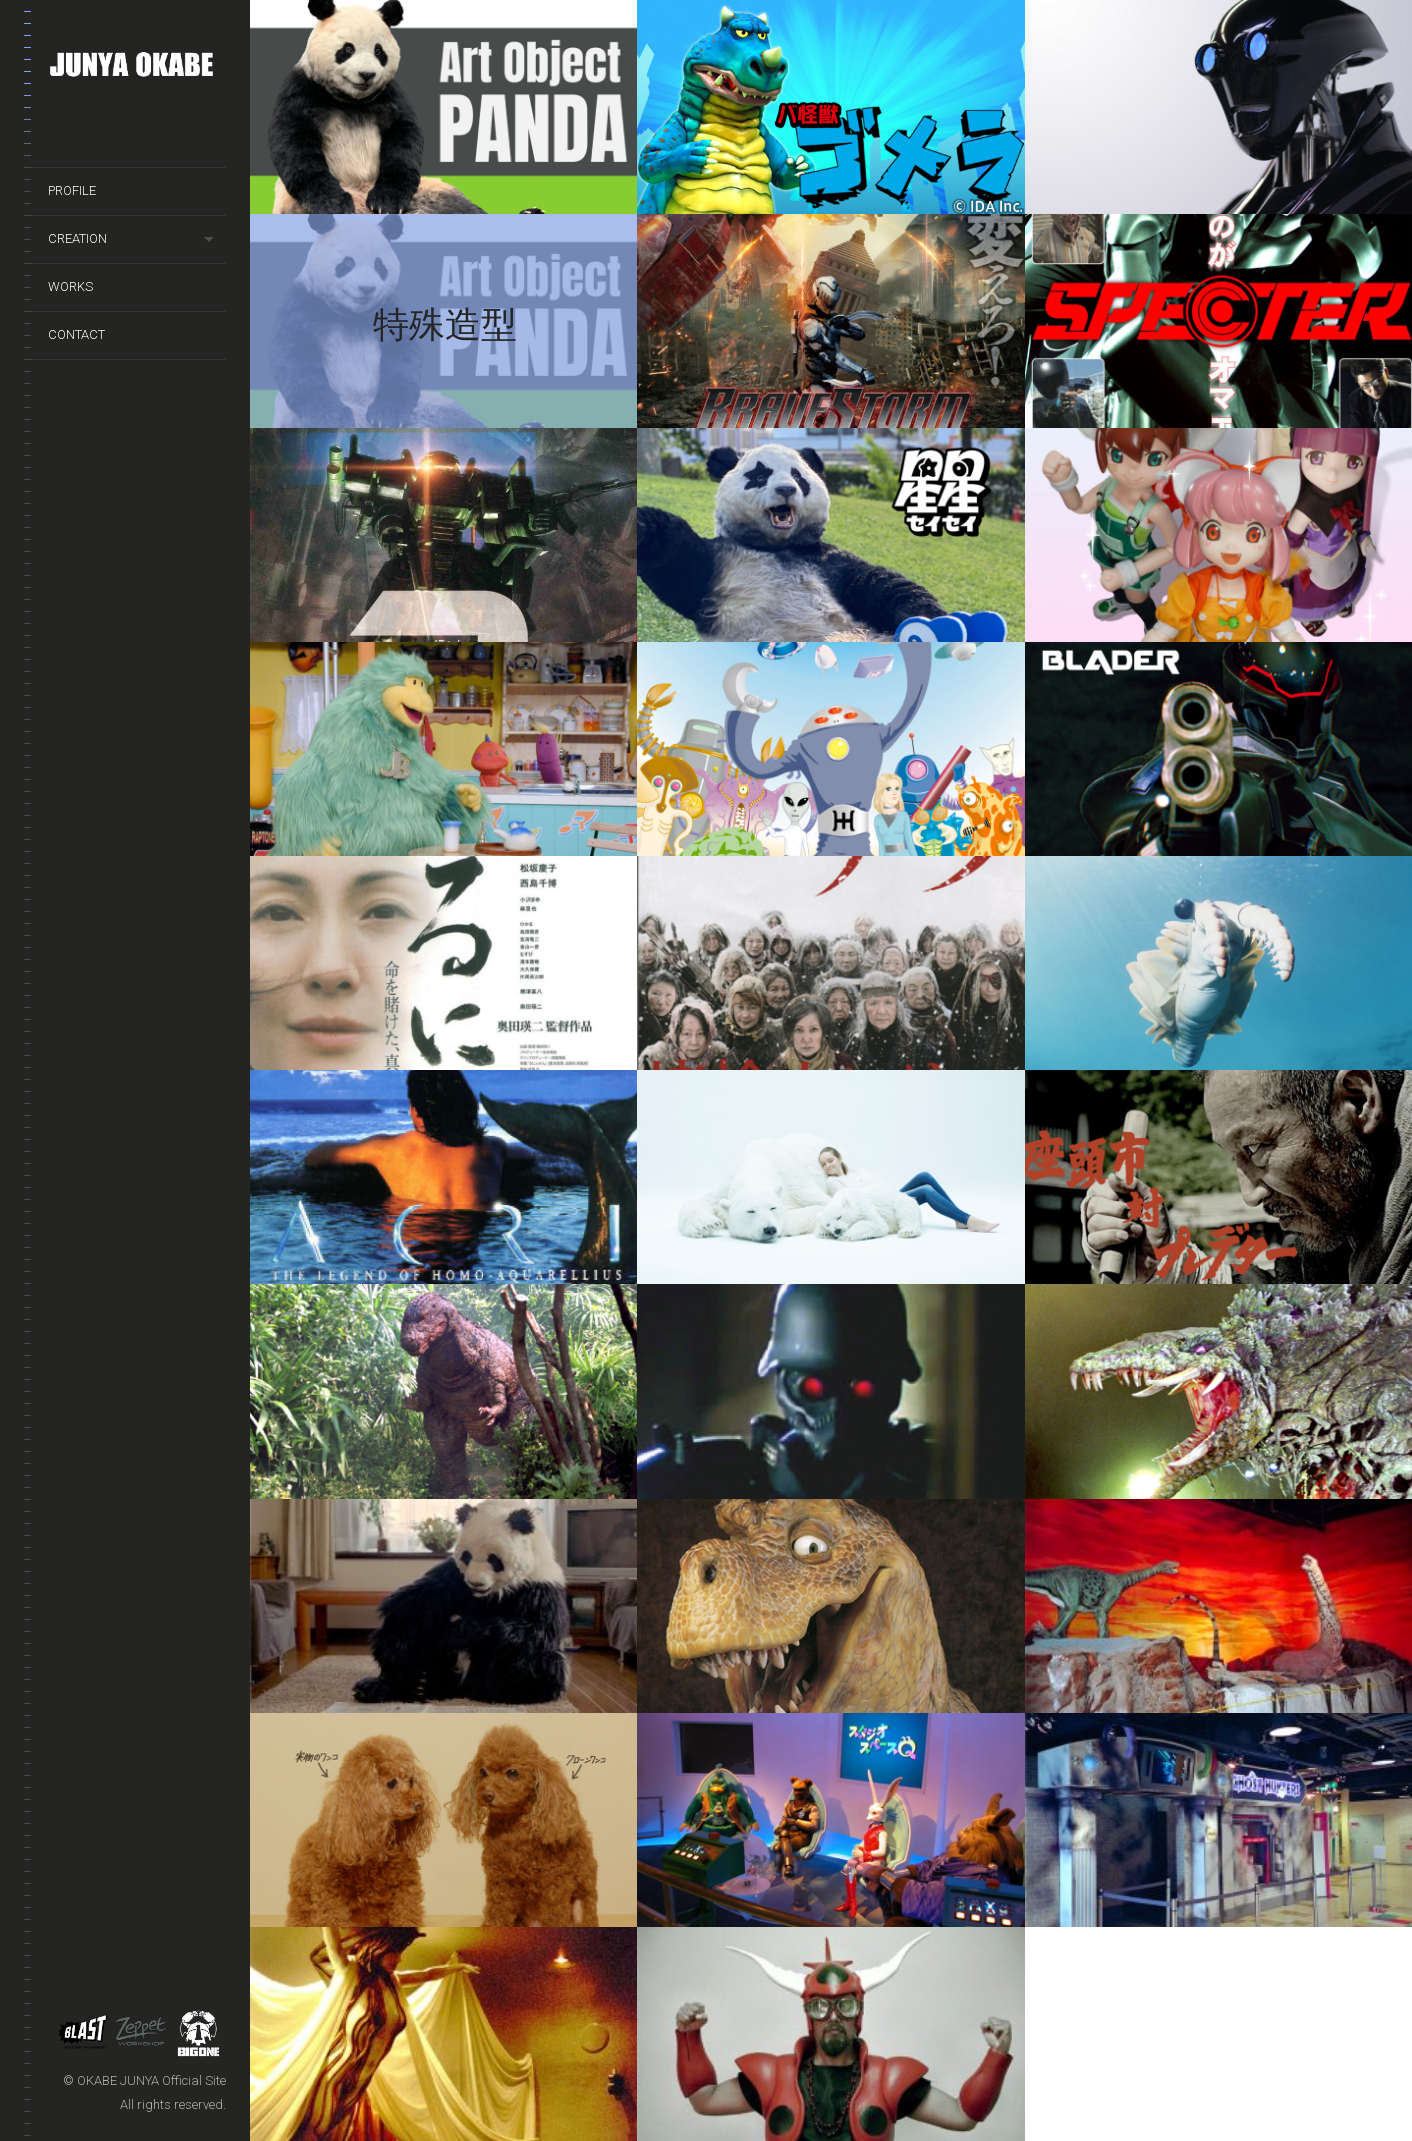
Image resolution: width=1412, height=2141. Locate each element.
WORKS (70, 286)
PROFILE (72, 190)
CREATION (77, 238)
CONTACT (76, 334)
